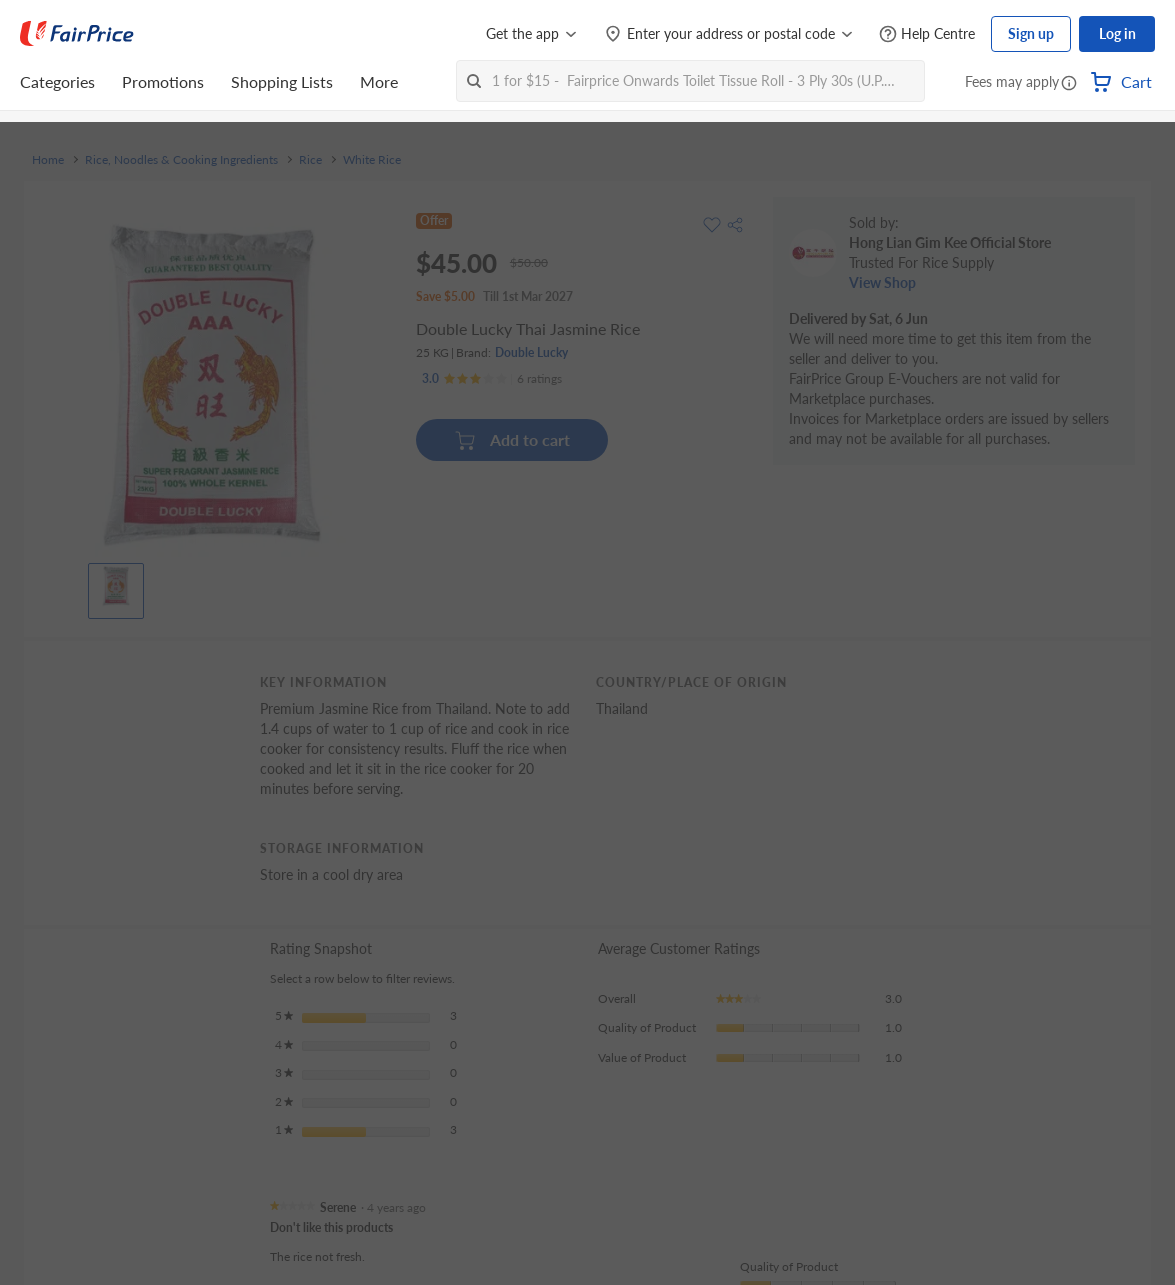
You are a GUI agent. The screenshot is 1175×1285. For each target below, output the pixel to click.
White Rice (372, 160)
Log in (1117, 33)
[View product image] (116, 586)
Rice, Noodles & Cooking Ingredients (181, 160)
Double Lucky (531, 352)
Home (48, 160)
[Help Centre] (927, 34)
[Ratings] (492, 379)
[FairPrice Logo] (77, 34)
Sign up (1031, 33)
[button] (1069, 84)
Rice (310, 160)
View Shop (882, 282)
